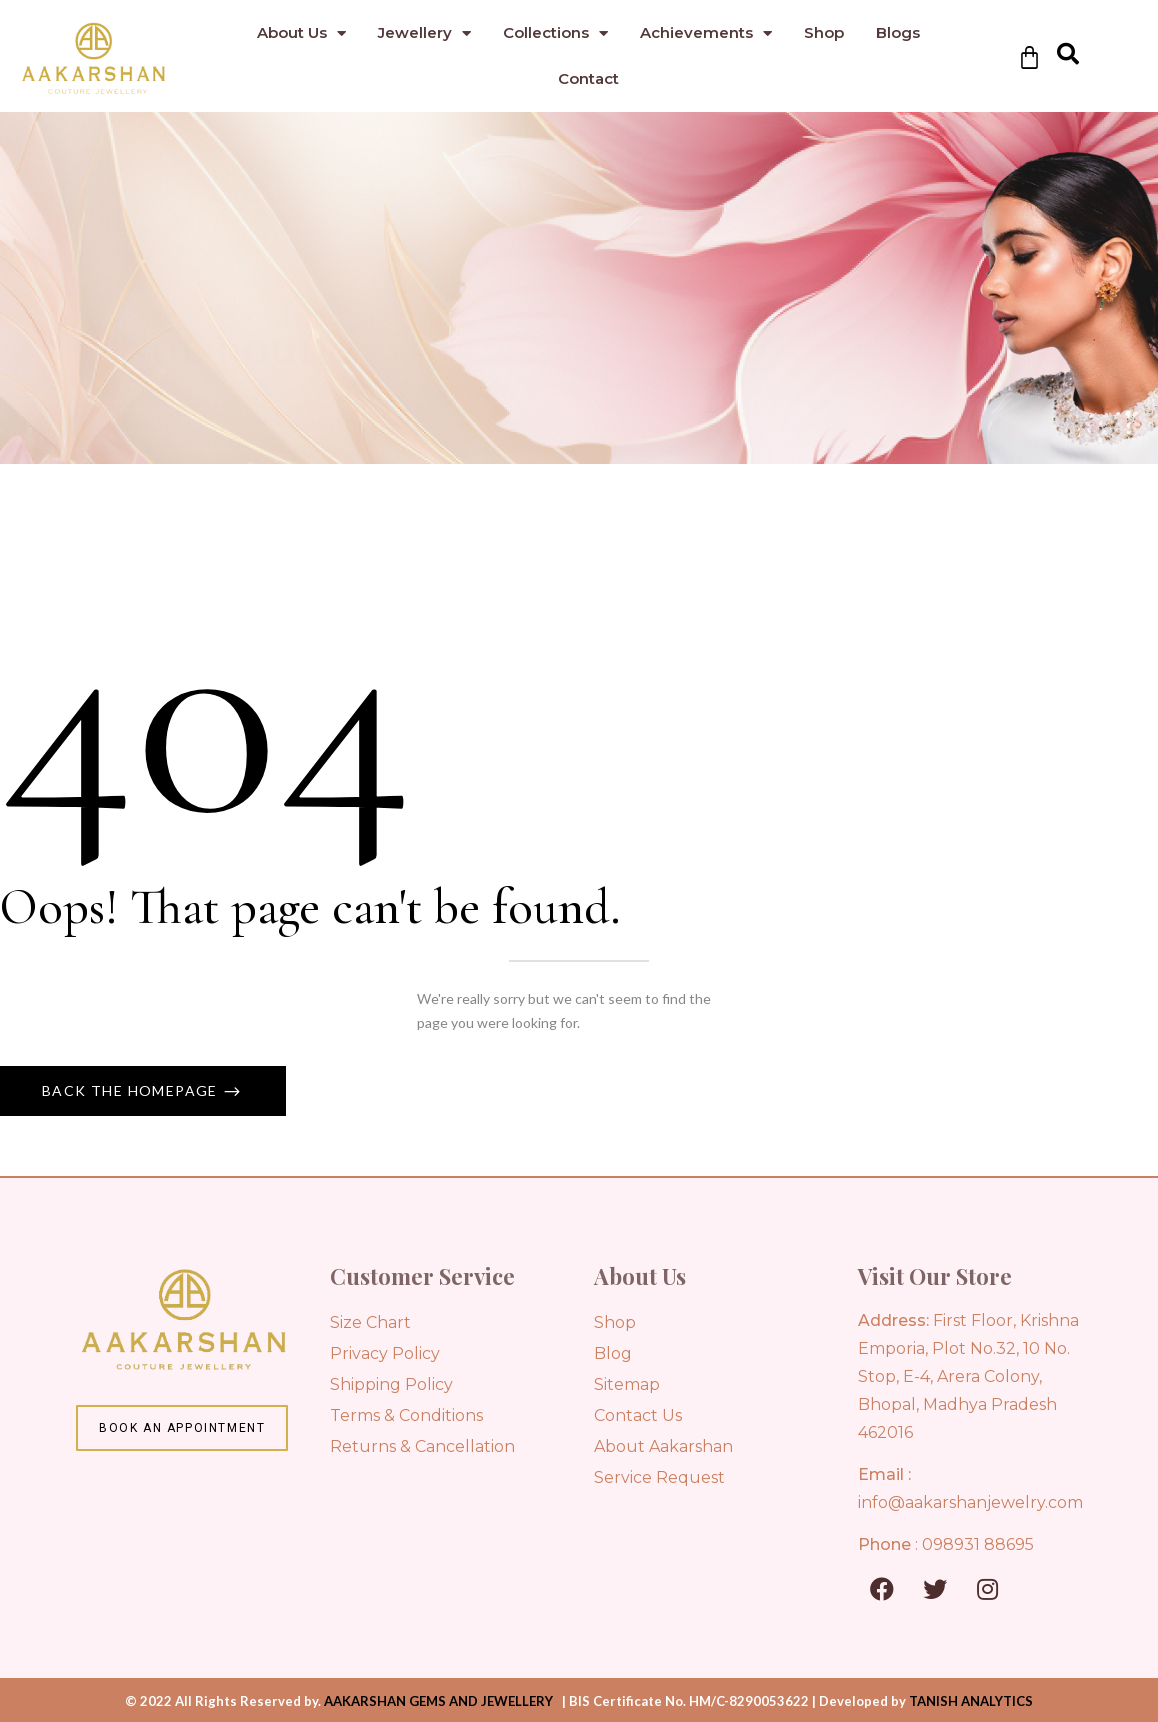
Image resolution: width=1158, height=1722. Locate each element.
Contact (588, 78)
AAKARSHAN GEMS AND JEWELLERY (438, 1701)
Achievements (706, 33)
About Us (301, 33)
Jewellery (424, 33)
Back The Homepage (132, 1090)
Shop (824, 32)
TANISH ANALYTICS (971, 1701)
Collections (555, 33)
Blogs (898, 32)
